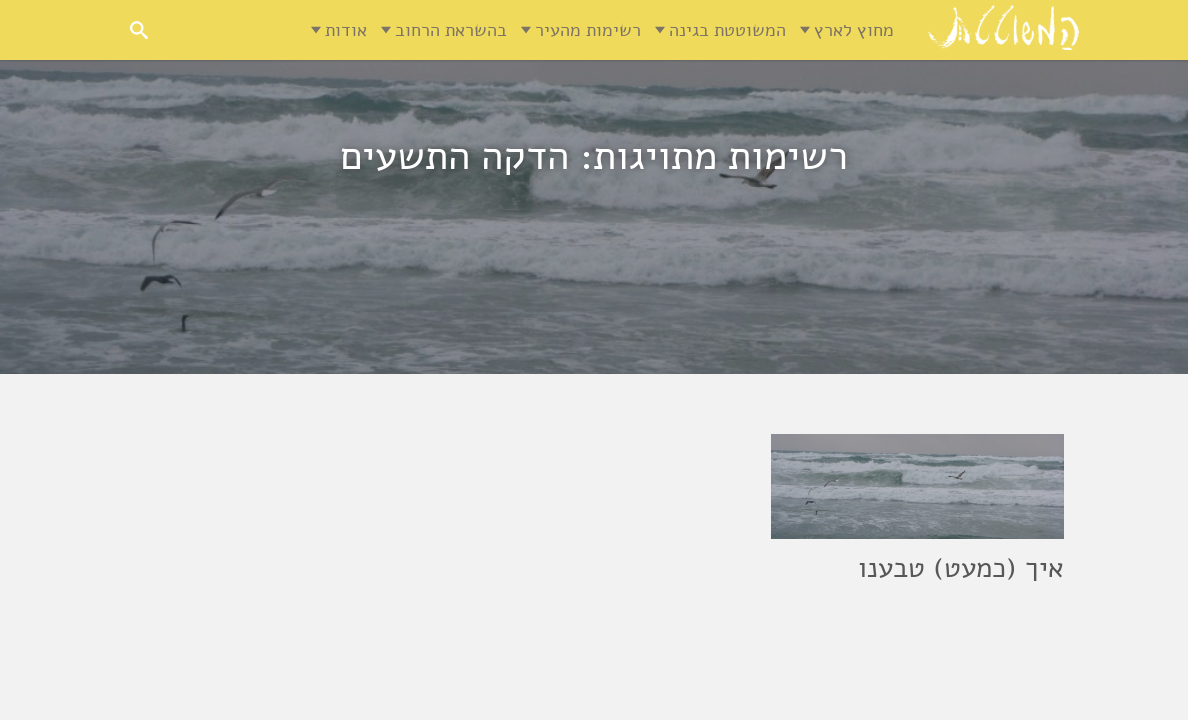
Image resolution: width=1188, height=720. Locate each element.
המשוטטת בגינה (727, 30)
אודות (346, 30)
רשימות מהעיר (588, 30)
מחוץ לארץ (854, 30)
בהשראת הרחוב (451, 30)
